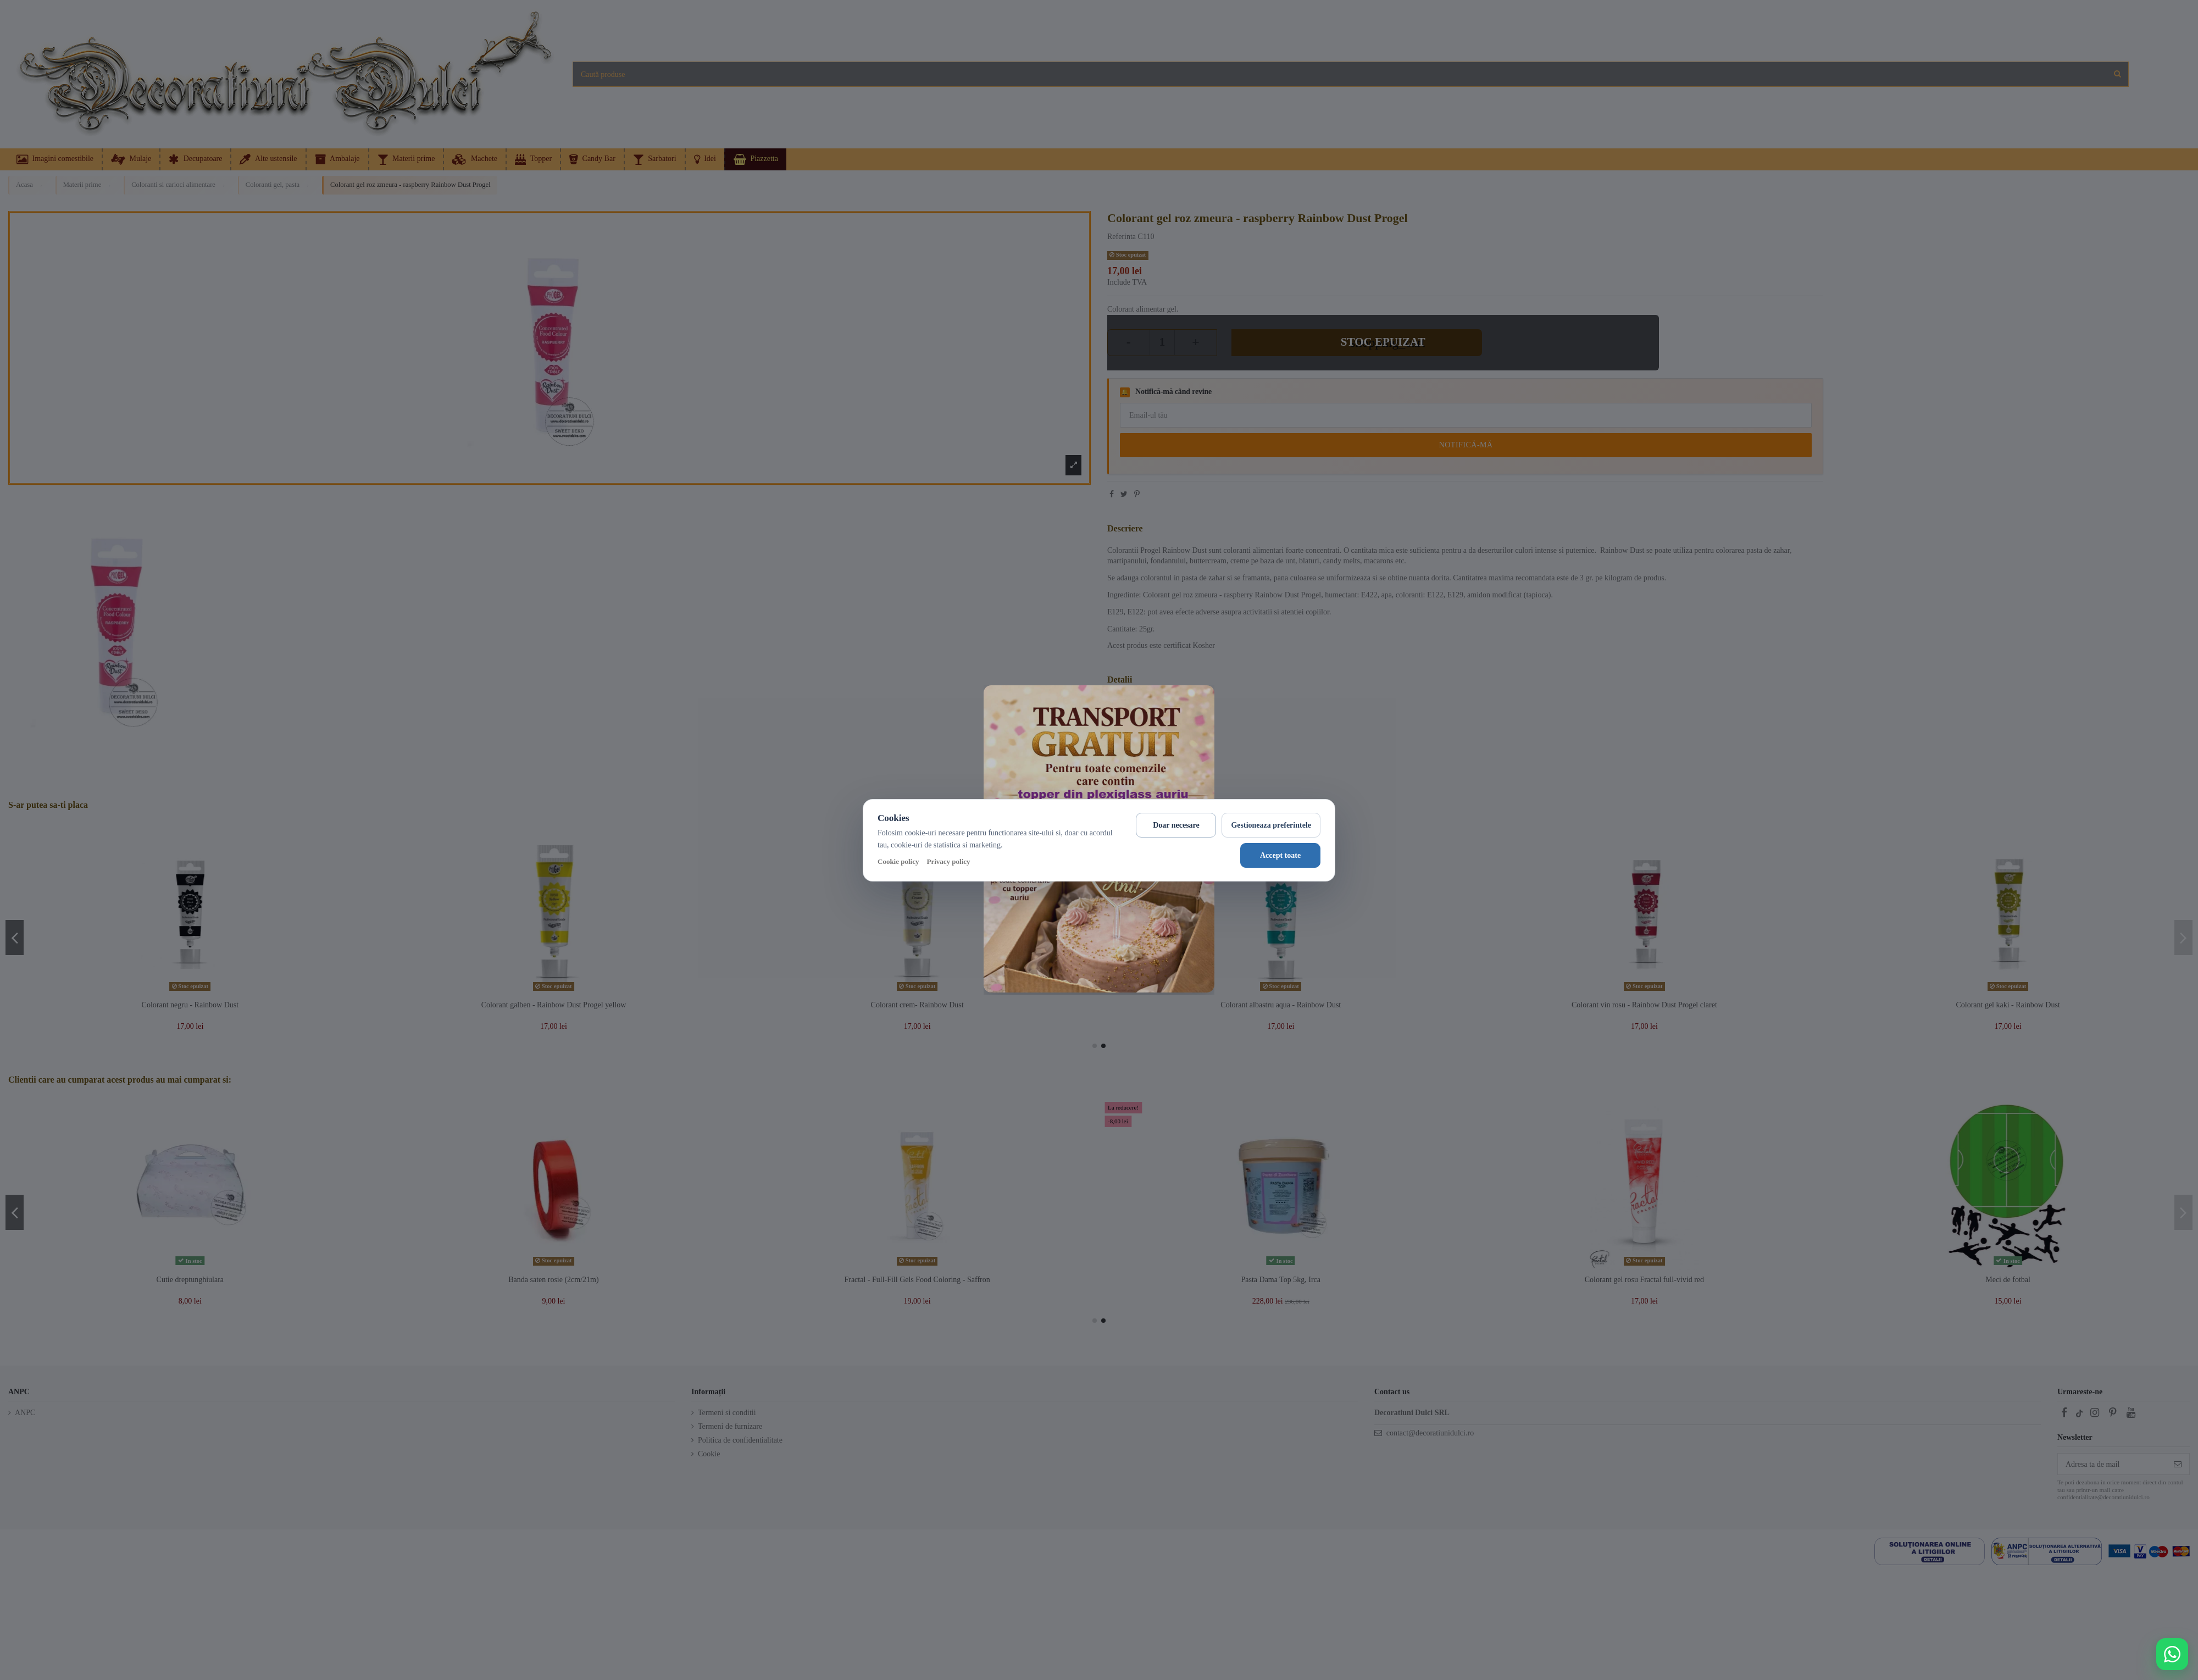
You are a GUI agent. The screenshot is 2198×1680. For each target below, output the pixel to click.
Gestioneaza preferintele (1271, 825)
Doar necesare (1176, 825)
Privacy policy (948, 861)
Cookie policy (898, 861)
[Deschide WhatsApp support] (2172, 1654)
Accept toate (1280, 855)
